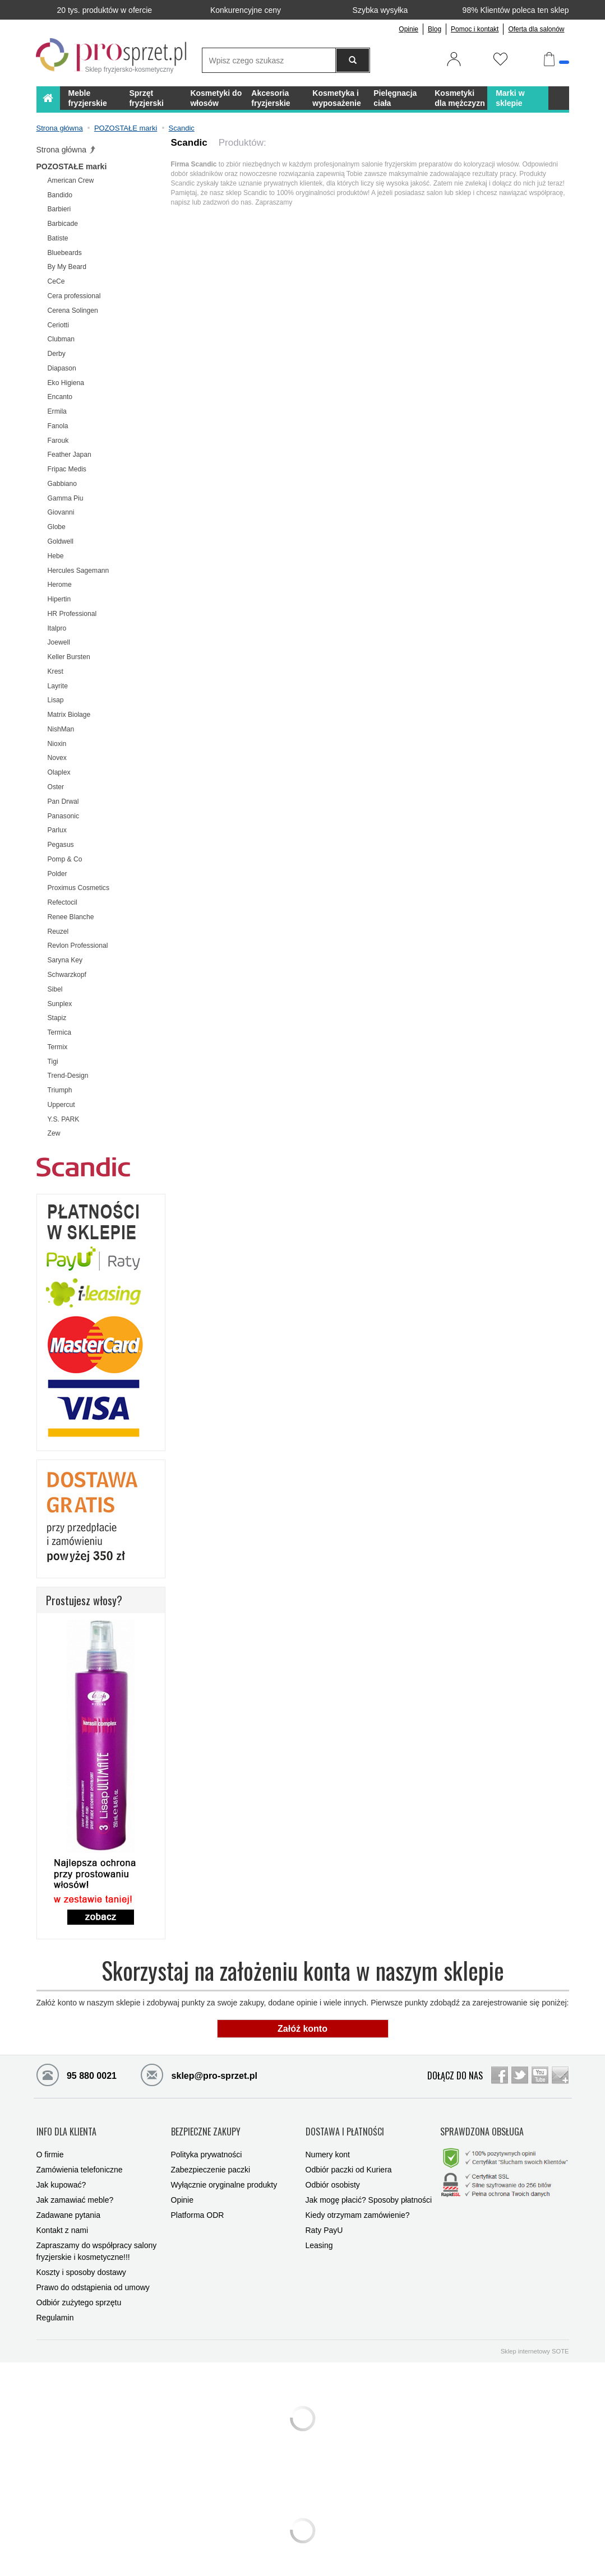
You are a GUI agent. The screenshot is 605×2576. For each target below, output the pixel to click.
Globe (57, 527)
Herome (60, 585)
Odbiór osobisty (333, 2174)
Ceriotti (58, 325)
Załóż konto (302, 2028)
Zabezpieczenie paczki (211, 2159)
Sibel (55, 989)
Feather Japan (69, 454)
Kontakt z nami (62, 2219)
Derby (57, 354)
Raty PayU (324, 2219)
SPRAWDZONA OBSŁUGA (482, 2126)
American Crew (71, 180)
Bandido (60, 195)
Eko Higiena (66, 383)
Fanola (58, 426)
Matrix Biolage (69, 715)
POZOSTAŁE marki (71, 166)
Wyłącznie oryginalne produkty (224, 2174)
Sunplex (60, 1004)
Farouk (58, 440)
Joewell (59, 642)
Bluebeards (65, 253)
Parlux (57, 830)
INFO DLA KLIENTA (66, 2126)
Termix (58, 1047)
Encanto (60, 397)
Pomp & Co (65, 859)
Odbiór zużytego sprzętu (79, 2291)
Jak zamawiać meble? (75, 2189)
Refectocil (62, 902)
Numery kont (328, 2143)
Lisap (56, 700)
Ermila (57, 411)
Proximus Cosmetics (79, 888)
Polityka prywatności (206, 2143)
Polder (57, 874)
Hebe (56, 556)
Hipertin (59, 599)
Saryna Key (65, 960)
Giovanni (61, 512)
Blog (434, 29)
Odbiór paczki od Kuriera (349, 2159)
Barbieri (59, 209)
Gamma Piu (66, 498)
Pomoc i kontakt (474, 29)
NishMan (61, 729)
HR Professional (72, 614)
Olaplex (59, 772)
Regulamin (55, 2306)
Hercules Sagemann (78, 570)
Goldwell (61, 541)
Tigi (53, 1061)
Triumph (60, 1090)
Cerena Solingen (73, 310)
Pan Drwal (63, 801)
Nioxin (57, 744)
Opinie (408, 29)
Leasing (319, 2234)
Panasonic (64, 816)
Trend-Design (68, 1075)
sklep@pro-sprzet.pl (190, 2074)
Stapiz (57, 1018)
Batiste (58, 238)
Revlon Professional (78, 945)
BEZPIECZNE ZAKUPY (206, 2126)
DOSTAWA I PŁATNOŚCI (345, 2126)
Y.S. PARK (64, 1119)
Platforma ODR (197, 2204)
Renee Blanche (71, 917)
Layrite (58, 686)
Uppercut (61, 1105)
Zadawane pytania (68, 2204)
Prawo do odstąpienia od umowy (93, 2276)
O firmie (50, 2143)
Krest (55, 671)
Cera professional (74, 296)
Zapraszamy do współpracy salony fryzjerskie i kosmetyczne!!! (96, 2240)
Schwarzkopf (67, 975)
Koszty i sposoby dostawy (81, 2261)
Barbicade (63, 224)
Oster (56, 787)
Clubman (61, 339)
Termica (59, 1032)
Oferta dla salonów (536, 29)
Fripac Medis (67, 469)
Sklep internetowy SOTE (535, 2340)
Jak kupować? (61, 2174)
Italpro (57, 628)
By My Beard (67, 267)
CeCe (56, 281)
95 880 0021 (76, 2074)
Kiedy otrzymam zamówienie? (358, 2204)
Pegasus (61, 845)
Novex (57, 758)
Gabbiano (62, 484)
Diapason (62, 368)
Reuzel (58, 931)
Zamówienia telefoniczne (79, 2159)
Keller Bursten (69, 657)
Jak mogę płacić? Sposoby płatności (369, 2189)
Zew (54, 1133)
